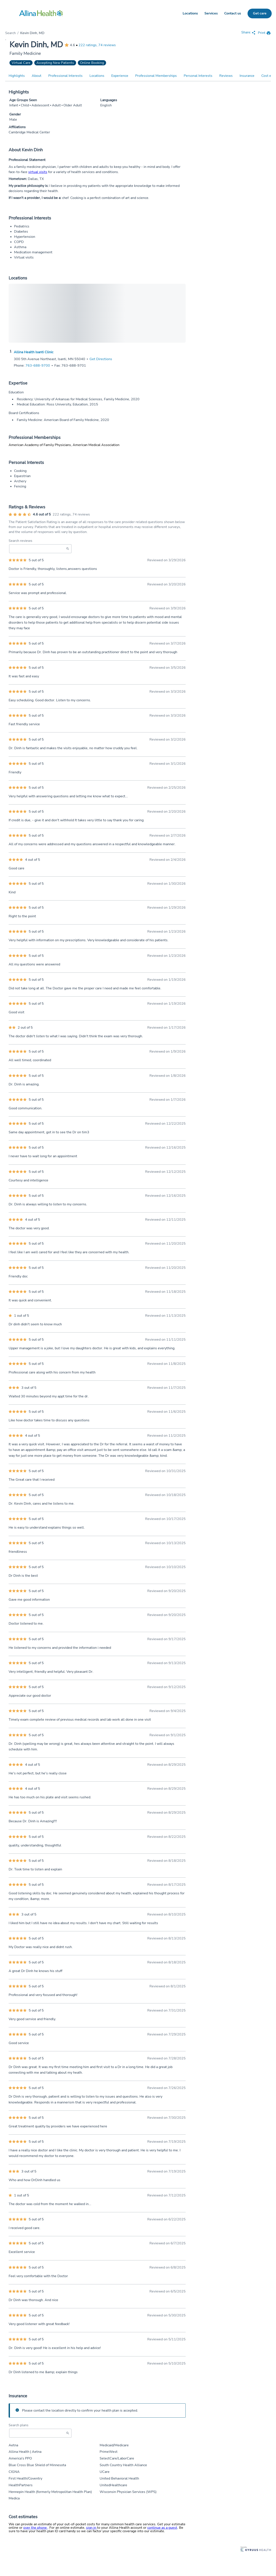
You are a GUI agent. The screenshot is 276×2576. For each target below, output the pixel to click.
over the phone (35, 2527)
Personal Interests (198, 75)
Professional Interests (65, 75)
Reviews (226, 75)
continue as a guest (162, 2527)
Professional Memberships (156, 75)
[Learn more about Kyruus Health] (256, 2549)
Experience (119, 75)
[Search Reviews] (40, 548)
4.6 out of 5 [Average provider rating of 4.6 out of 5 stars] (42, 514)
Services (211, 13)
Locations (190, 13)
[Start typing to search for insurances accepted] (40, 2433)
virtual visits (37, 172)
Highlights (17, 75)
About (36, 75)
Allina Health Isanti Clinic (33, 352)
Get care (260, 13)
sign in (91, 2527)
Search (10, 33)
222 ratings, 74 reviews (97, 45)
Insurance (247, 75)
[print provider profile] (264, 33)
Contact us (232, 13)
